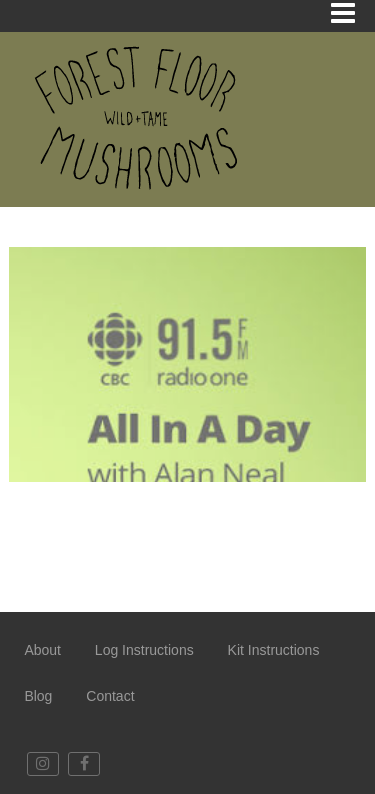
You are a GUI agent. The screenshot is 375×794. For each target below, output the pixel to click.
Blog (38, 696)
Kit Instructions (274, 650)
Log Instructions (144, 650)
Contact (110, 696)
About (42, 650)
